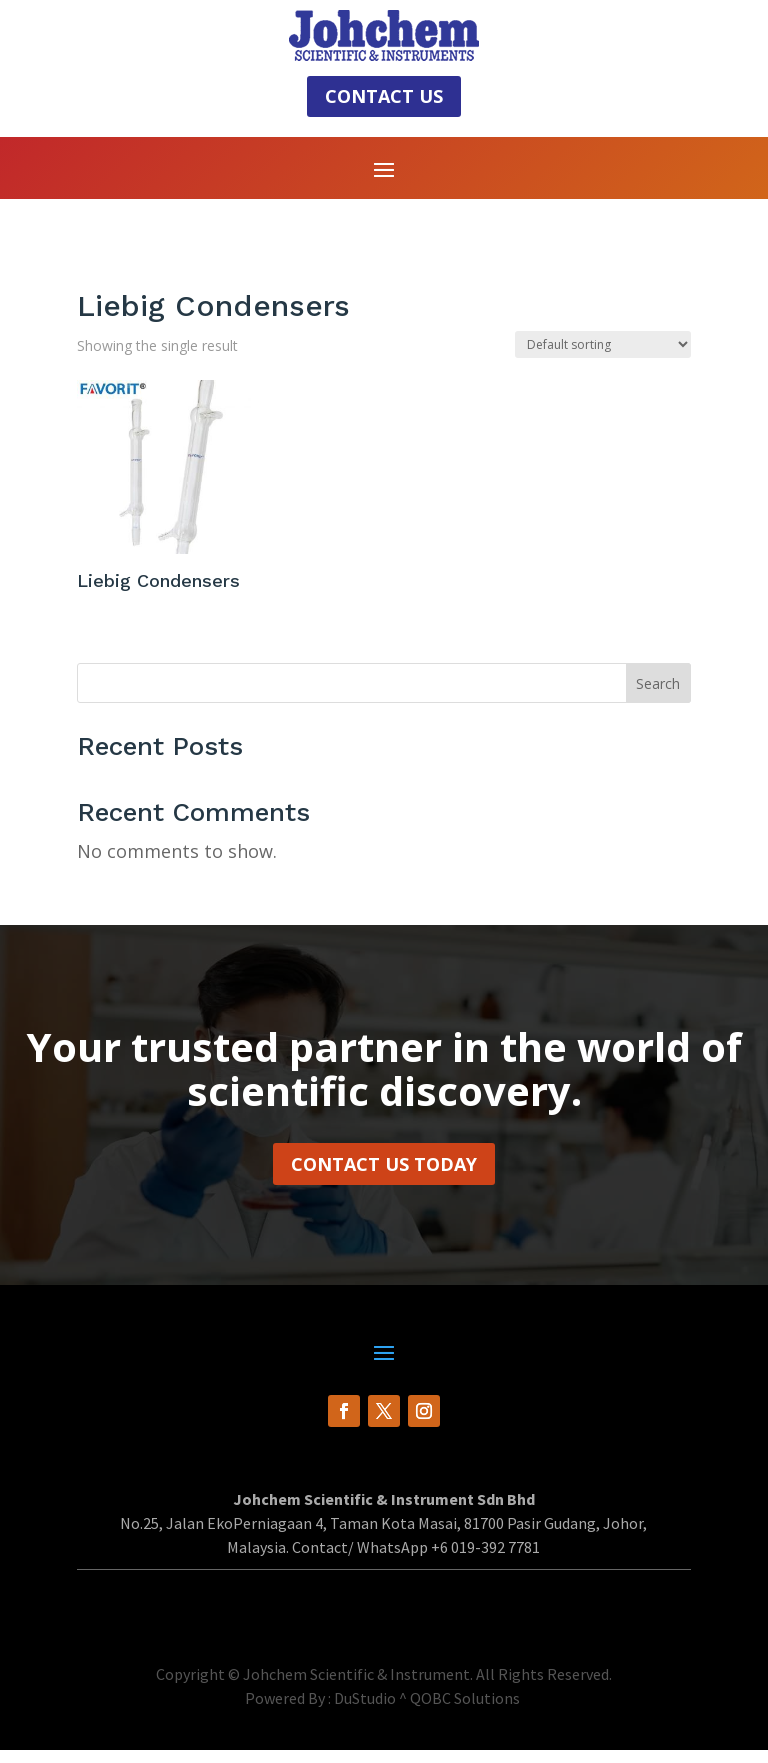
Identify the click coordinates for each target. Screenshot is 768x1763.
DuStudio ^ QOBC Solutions (427, 1711)
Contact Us (384, 96)
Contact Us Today (384, 1177)
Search (658, 696)
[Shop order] (603, 358)
